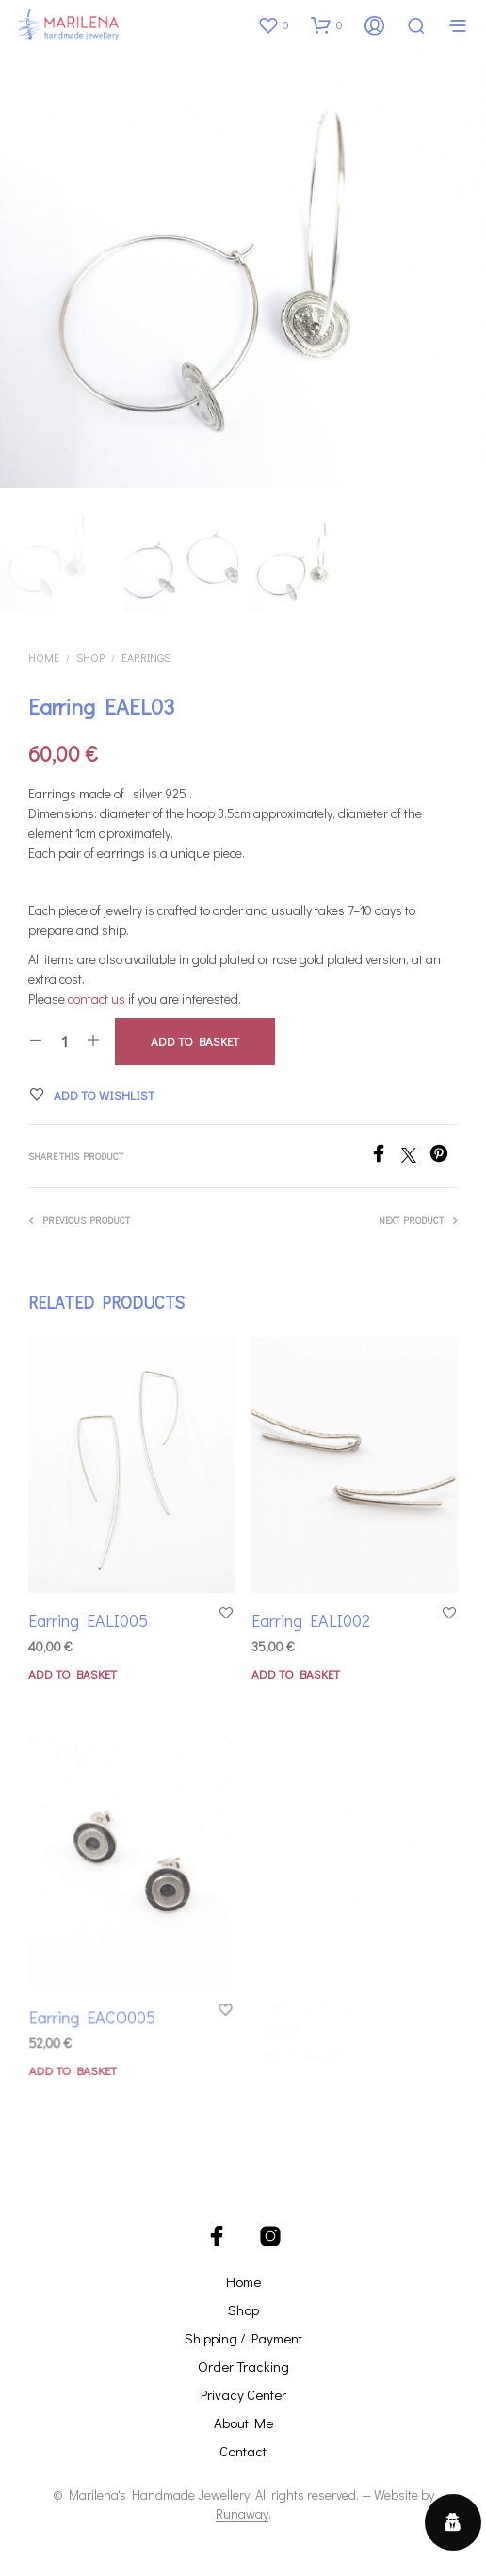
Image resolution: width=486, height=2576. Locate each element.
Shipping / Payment (243, 2337)
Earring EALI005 (88, 1620)
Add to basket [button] (72, 1674)
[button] (273, 24)
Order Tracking (243, 2366)
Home (43, 656)
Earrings (146, 656)
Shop (90, 656)
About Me (243, 2422)
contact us (96, 998)
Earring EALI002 (313, 1615)
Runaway (242, 2513)
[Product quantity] (64, 1041)
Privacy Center (243, 2394)
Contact (243, 2450)
